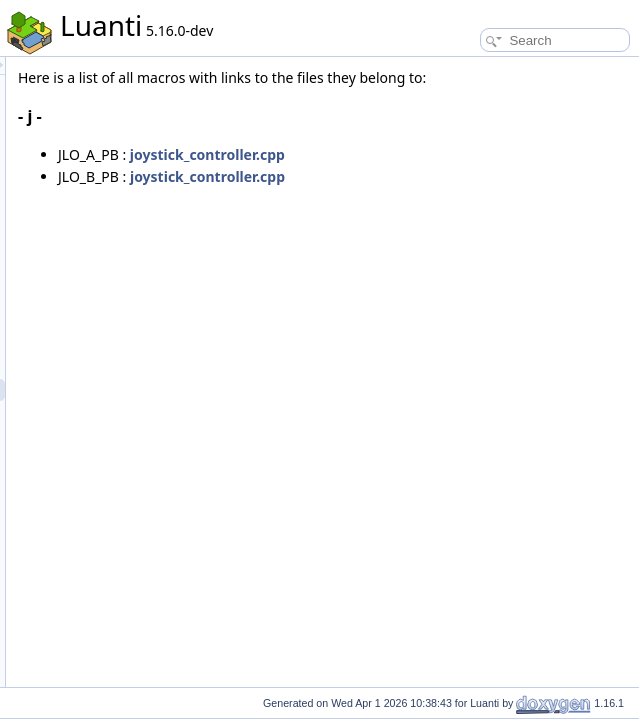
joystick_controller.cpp (457, 176)
